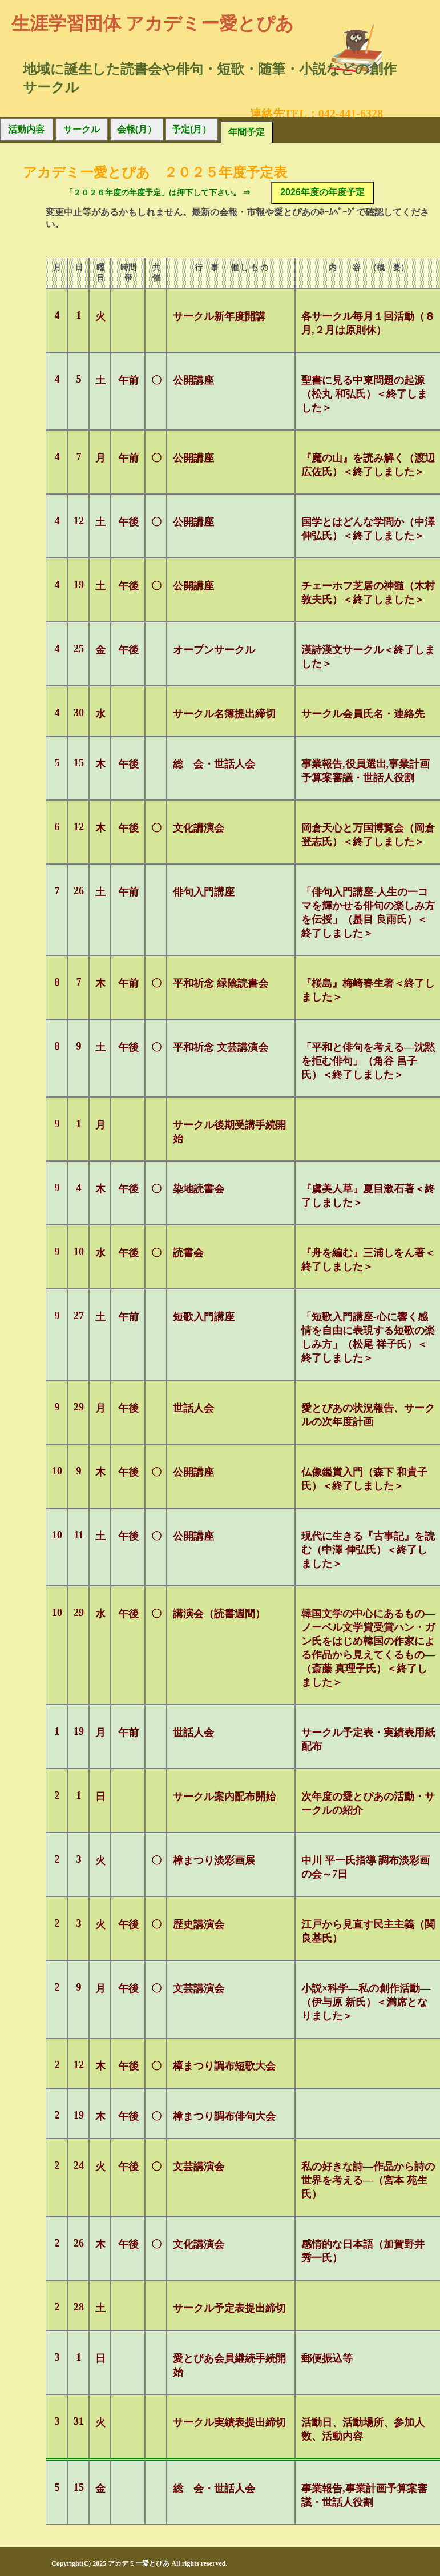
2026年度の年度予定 (322, 192)
